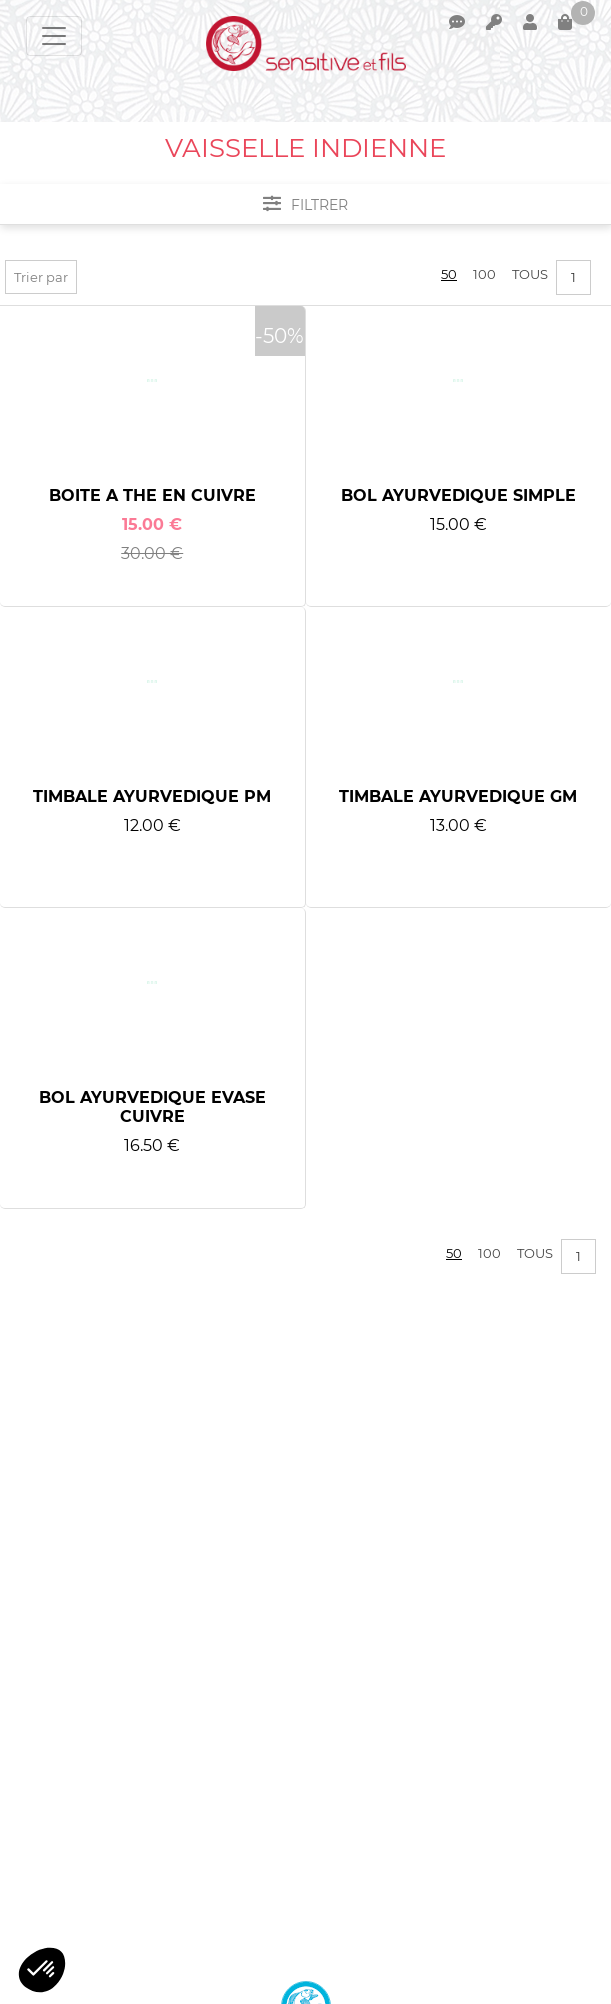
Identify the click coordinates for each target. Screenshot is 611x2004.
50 (449, 274)
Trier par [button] (41, 277)
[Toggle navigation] (54, 36)
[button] (42, 1970)
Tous (530, 274)
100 (484, 274)
